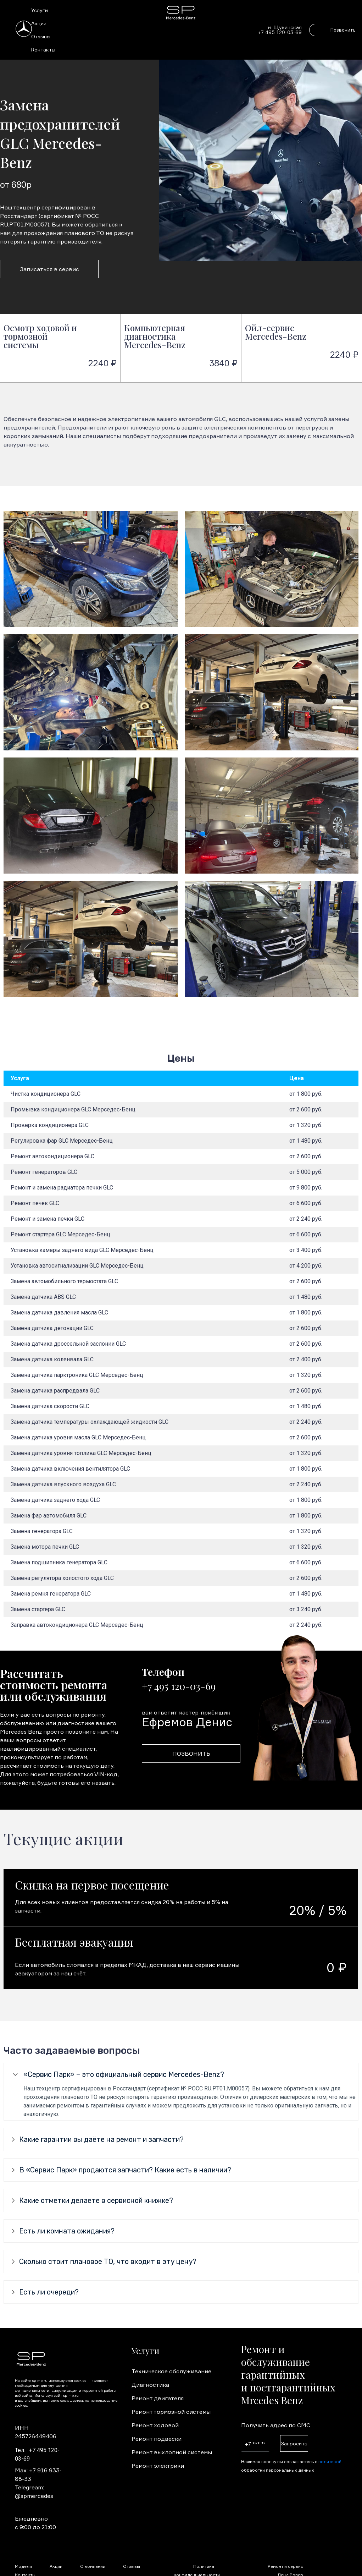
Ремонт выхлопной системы (172, 2452)
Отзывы (40, 36)
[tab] (181, 2074)
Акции (38, 23)
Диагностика (150, 2384)
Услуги (39, 10)
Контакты (43, 50)
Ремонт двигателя (158, 2398)
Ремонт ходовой (155, 2425)
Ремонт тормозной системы (171, 2411)
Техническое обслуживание (171, 2371)
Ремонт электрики (158, 2465)
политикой (329, 2461)
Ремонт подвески (157, 2438)
